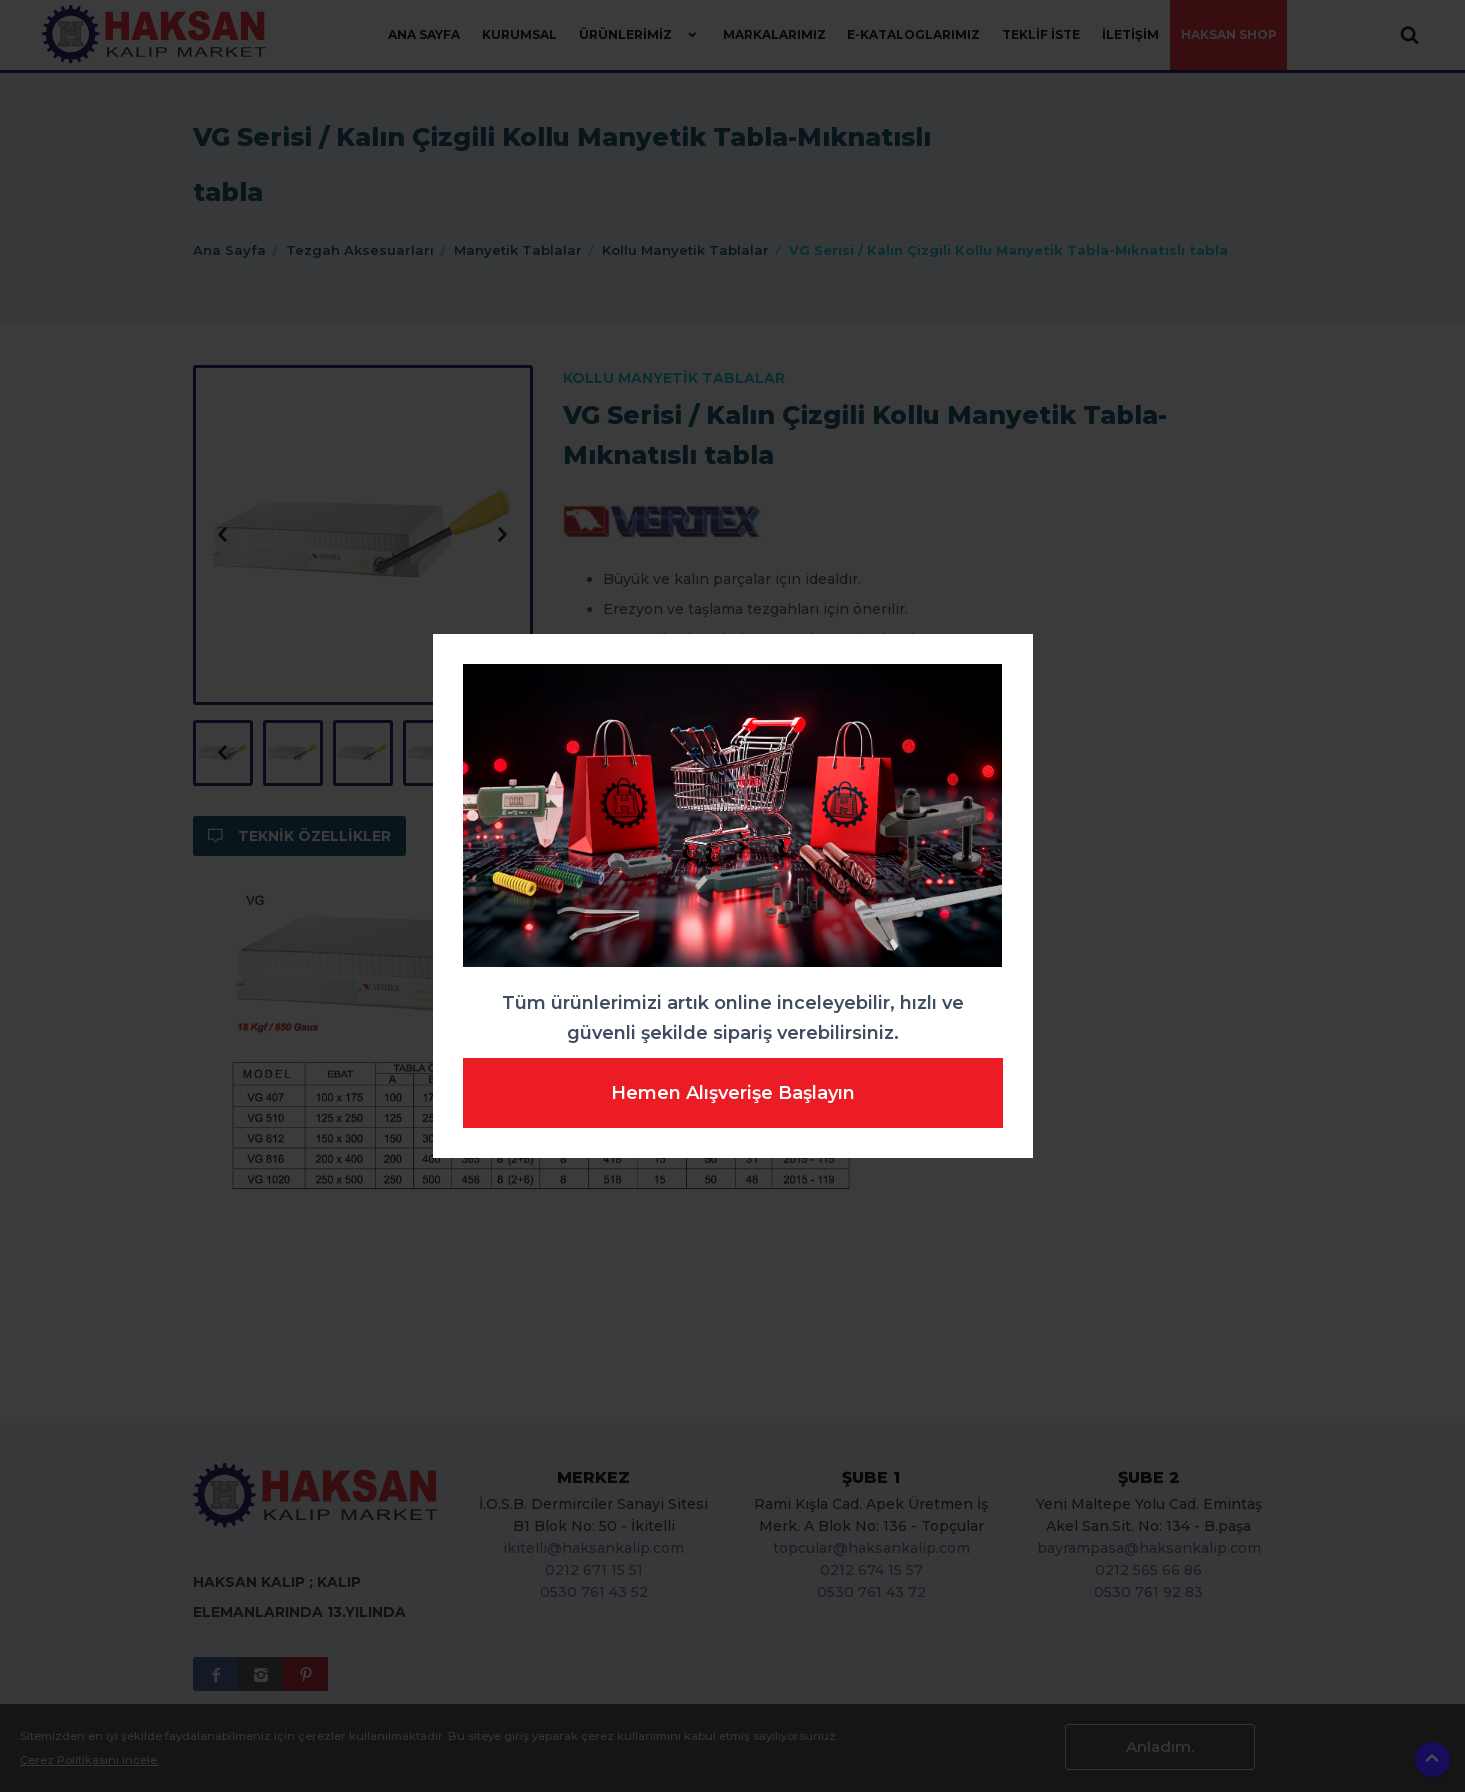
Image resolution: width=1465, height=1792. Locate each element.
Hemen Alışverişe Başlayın (733, 1093)
